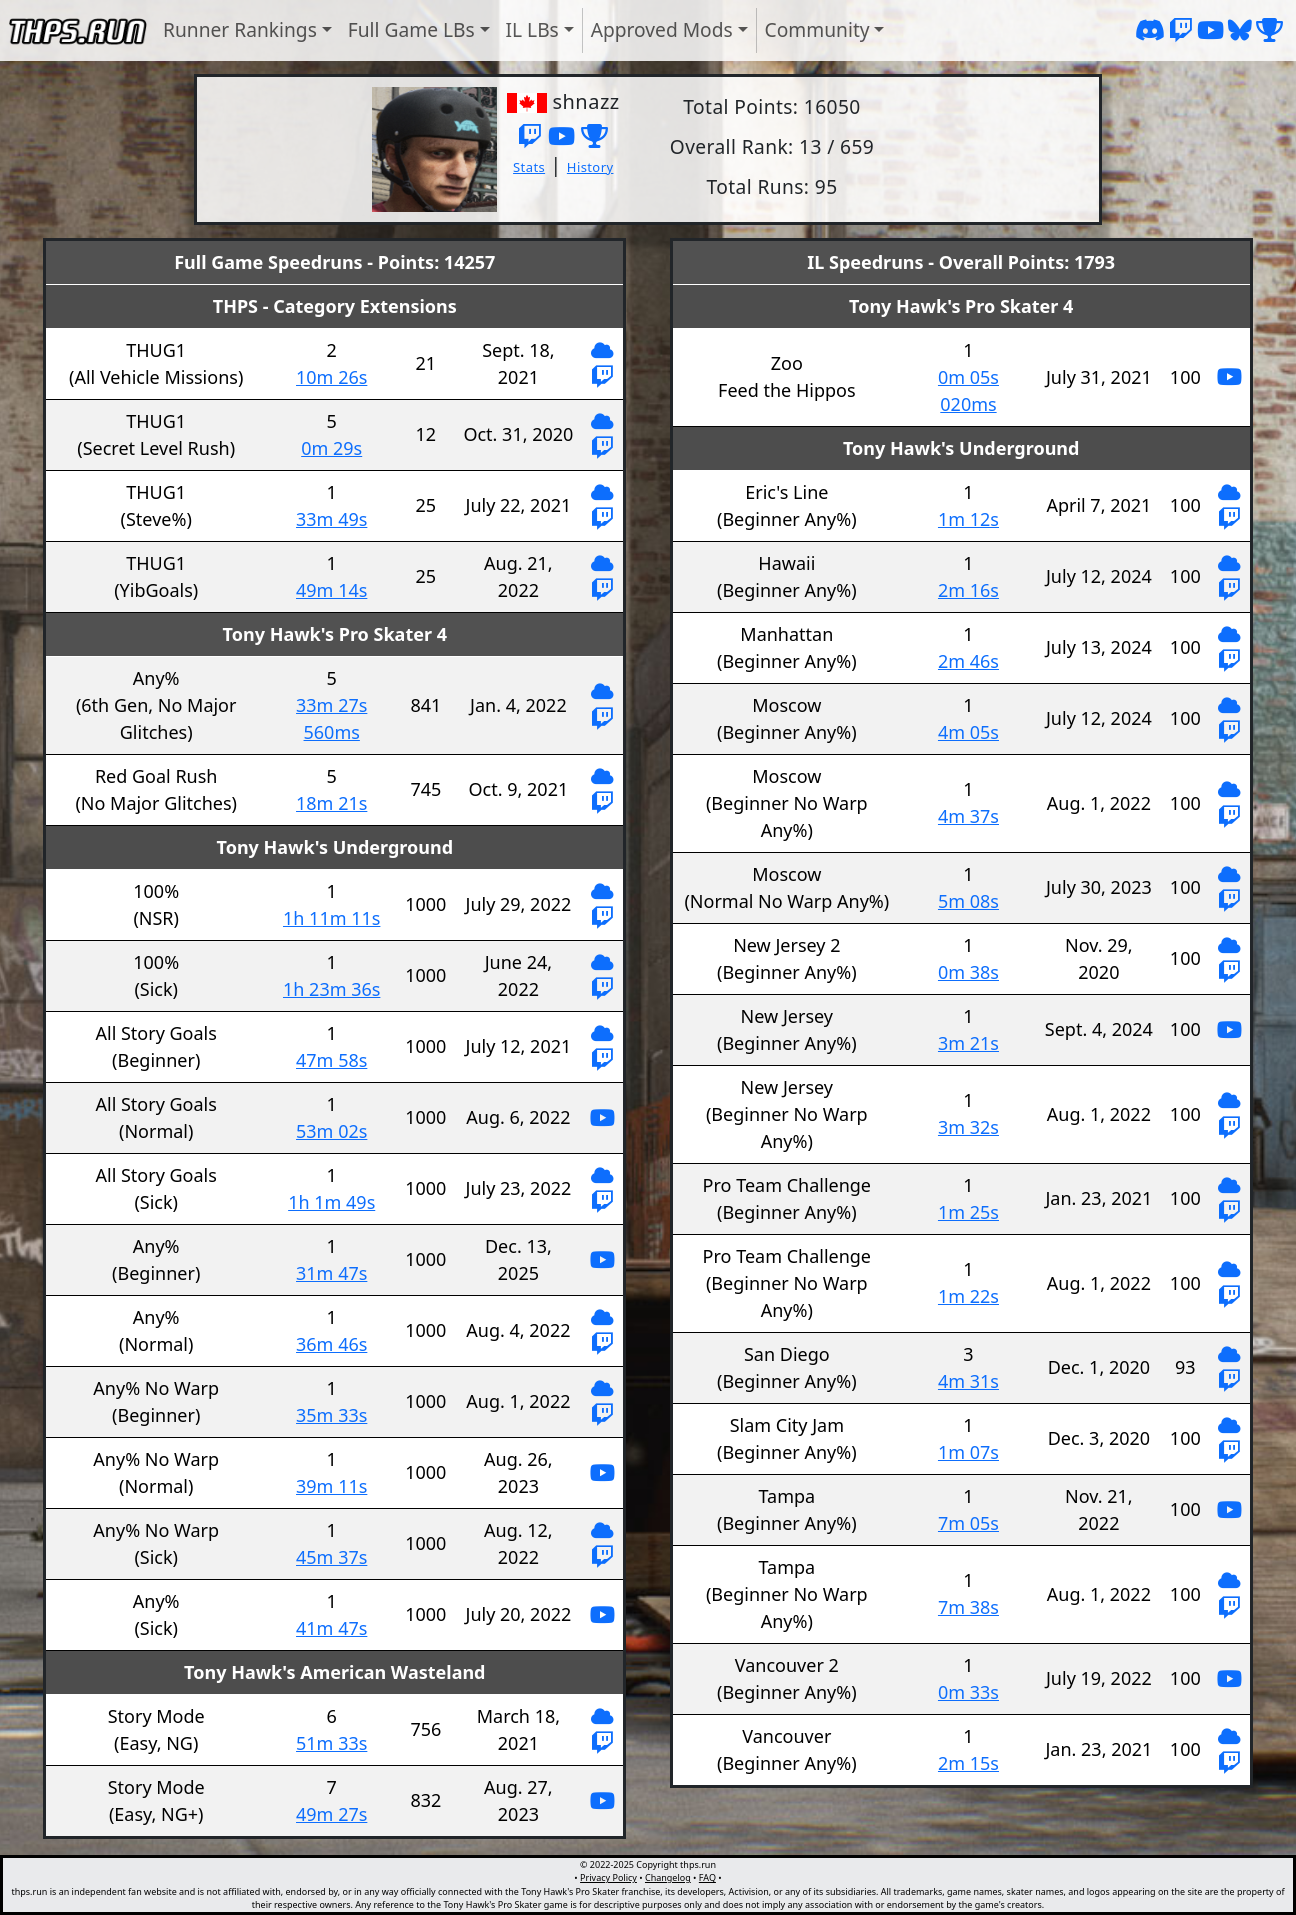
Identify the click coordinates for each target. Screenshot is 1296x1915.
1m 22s (968, 1296)
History (590, 167)
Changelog (668, 1877)
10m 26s (331, 377)
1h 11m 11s (331, 918)
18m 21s (331, 803)
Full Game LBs (411, 29)
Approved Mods (662, 29)
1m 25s (968, 1212)
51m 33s (331, 1743)
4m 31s (968, 1381)
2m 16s (968, 590)
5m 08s (968, 901)
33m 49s (331, 519)
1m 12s (968, 519)
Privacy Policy (608, 1877)
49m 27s (331, 1814)
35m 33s (331, 1415)
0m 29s (331, 448)
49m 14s (331, 590)
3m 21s (968, 1043)
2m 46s (968, 661)
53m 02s (331, 1131)
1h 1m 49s (331, 1202)
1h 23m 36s (331, 989)
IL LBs (532, 29)
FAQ (707, 1877)
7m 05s (968, 1523)
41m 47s (331, 1628)
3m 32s (968, 1127)
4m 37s (968, 816)
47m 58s (331, 1060)
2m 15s (968, 1763)
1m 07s (968, 1452)
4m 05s (968, 732)
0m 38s (968, 972)
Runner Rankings (240, 29)
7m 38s (968, 1607)
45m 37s (331, 1557)
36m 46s (331, 1344)
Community (817, 29)
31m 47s (331, 1273)
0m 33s (968, 1692)
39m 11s (331, 1486)
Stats (529, 167)
